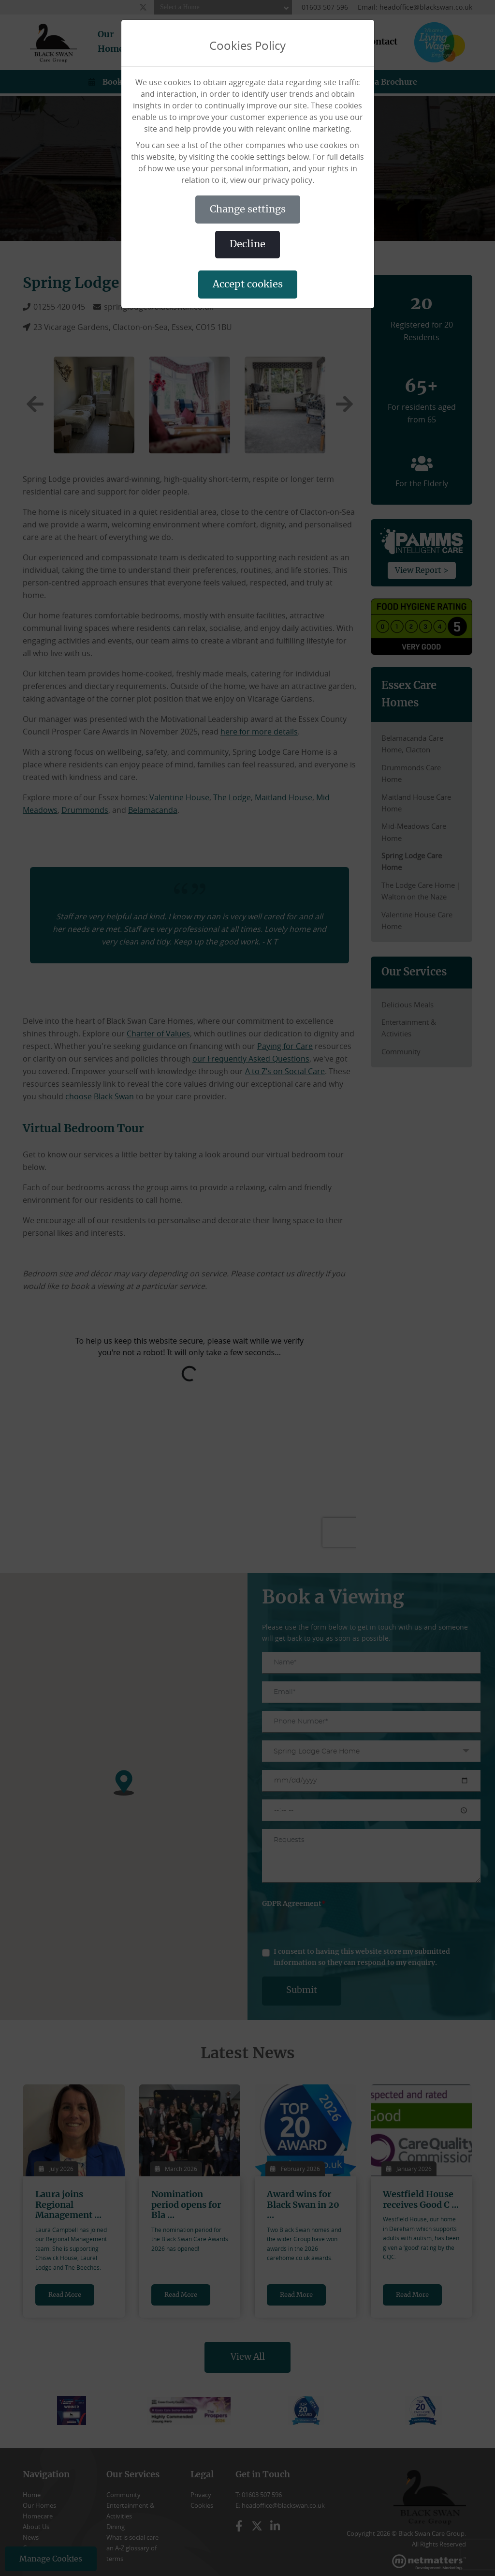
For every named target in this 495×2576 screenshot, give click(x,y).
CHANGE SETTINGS (248, 209)
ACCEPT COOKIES (248, 284)
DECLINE (247, 244)
